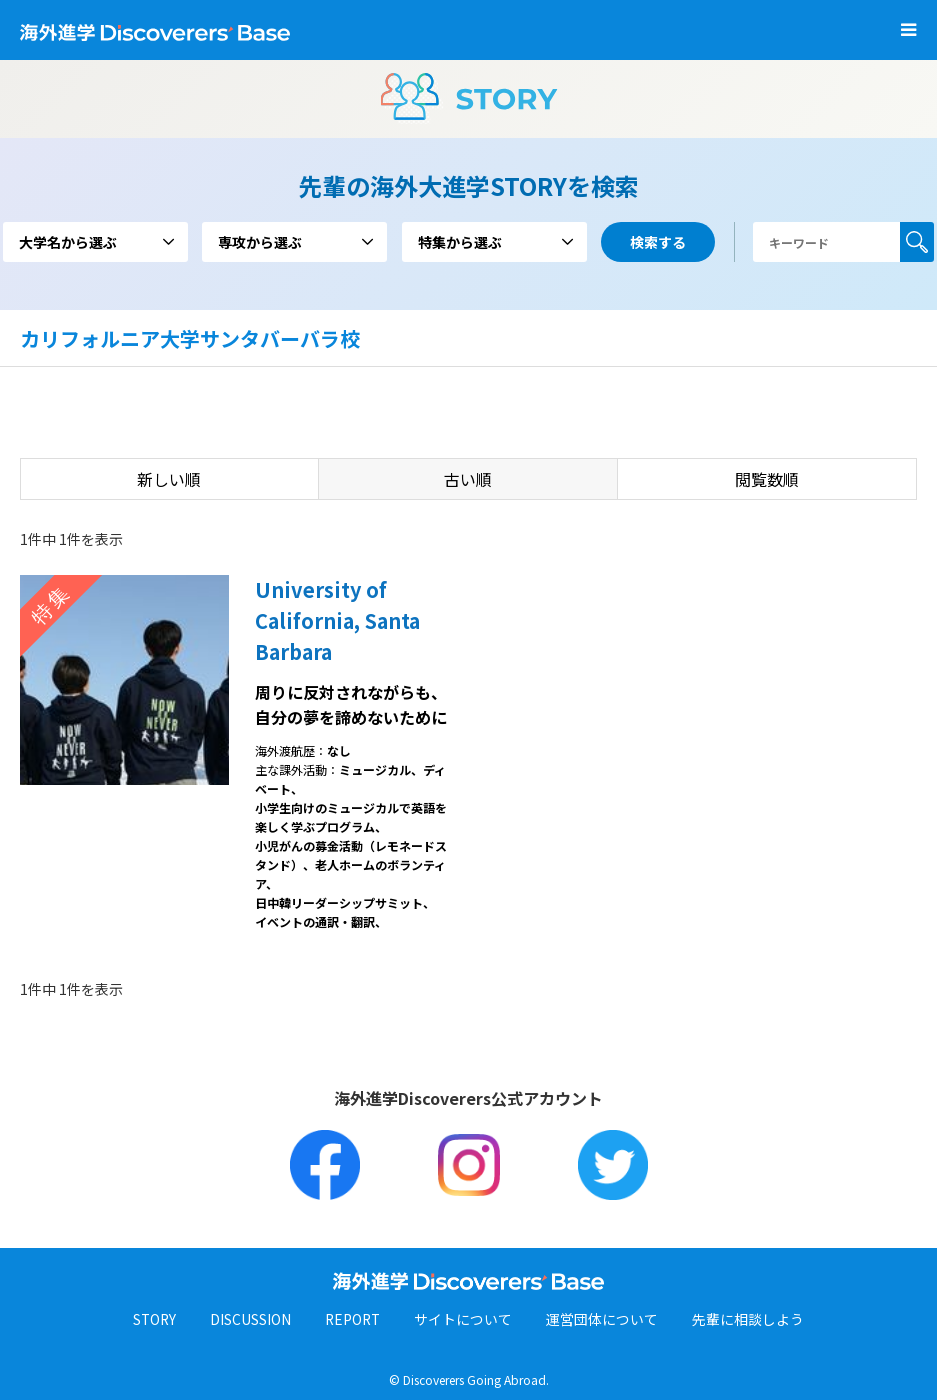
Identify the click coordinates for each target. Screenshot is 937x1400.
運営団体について (605, 1320)
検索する (917, 242)
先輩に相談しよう (751, 1320)
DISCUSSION (250, 1320)
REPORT (354, 1320)
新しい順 (169, 479)
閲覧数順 (767, 479)
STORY (153, 1320)
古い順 (468, 479)
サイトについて (466, 1320)
